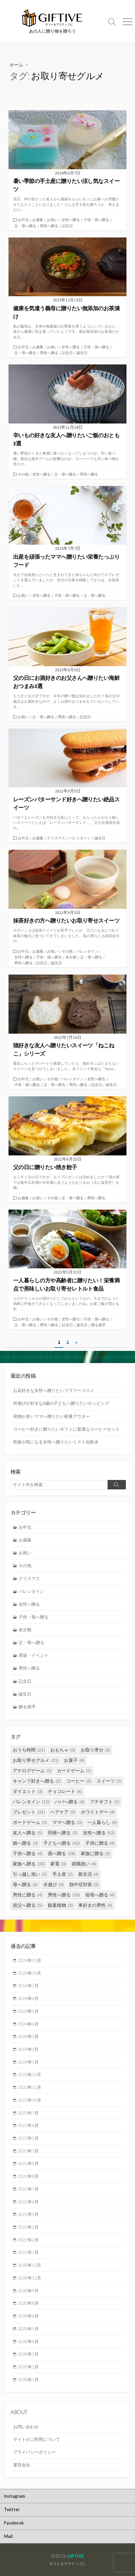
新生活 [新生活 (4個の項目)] (88, 1874)
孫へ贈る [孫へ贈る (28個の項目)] (61, 1853)
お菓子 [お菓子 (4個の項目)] (74, 1760)
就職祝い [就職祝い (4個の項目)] (84, 1864)
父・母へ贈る (25, 225)
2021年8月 (28, 2176)
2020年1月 (28, 2379)
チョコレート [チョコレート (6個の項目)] (65, 1791)
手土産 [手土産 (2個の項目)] (62, 1874)
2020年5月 (28, 2328)
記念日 (67, 225)
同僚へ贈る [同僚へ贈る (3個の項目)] (62, 1833)
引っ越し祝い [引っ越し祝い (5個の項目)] (30, 1874)
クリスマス (56, 838)
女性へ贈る (71, 219)
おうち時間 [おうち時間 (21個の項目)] (29, 1750)
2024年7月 (28, 1985)
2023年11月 (29, 2087)
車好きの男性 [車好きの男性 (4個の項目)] (95, 1905)
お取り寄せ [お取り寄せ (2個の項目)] (95, 1750)
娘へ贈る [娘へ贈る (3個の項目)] (25, 1843)
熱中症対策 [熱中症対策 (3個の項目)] (84, 1884)
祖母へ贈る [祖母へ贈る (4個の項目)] (100, 1895)
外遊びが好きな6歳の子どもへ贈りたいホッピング (61, 1403)
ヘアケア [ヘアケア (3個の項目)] (62, 1812)
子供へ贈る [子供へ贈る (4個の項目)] (27, 1853)
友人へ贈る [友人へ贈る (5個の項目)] (27, 1833)
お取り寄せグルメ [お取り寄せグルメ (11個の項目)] (36, 1760)
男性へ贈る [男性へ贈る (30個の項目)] (64, 1895)
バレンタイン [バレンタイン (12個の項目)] (31, 1802)
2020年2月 (28, 2366)
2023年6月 (28, 2125)
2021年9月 (28, 2163)
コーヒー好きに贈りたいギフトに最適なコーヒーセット (66, 1429)
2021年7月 (28, 2188)
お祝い (52, 219)
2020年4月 (28, 2341)
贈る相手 (98, 1325)
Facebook (14, 2522)
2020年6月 (28, 2315)
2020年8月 (28, 2303)
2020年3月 (28, 2353)
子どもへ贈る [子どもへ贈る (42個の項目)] (61, 1843)
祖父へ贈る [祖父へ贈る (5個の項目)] (27, 1905)
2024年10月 (29, 1973)
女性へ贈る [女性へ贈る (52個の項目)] (99, 1833)
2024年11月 (29, 1960)
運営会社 (21, 2464)
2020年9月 (28, 2290)
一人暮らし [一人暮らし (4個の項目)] (102, 1822)
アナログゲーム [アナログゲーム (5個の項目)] (32, 1770)
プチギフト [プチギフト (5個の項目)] (104, 1802)
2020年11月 (29, 2277)
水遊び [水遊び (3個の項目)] (53, 1884)
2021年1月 (28, 2252)
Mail (8, 2536)
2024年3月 (28, 2036)
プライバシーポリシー (34, 2452)
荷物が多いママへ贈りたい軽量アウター (51, 1416)
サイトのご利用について (36, 2439)
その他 (23, 474)
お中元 (23, 219)
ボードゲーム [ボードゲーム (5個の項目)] (30, 1822)
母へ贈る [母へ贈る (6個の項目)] (25, 1884)
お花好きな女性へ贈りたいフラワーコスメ (53, 1390)
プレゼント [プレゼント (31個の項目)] (29, 1812)
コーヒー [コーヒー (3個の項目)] (78, 1781)
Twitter (12, 2509)
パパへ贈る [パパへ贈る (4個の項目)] (69, 1802)
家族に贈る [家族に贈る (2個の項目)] (95, 1853)
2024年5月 (28, 2011)
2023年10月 (29, 2100)
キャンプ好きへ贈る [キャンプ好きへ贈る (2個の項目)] (37, 1781)
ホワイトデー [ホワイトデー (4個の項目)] (98, 1812)
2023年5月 (28, 2138)
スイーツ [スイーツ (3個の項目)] (109, 1781)
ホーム (16, 64)
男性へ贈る (49, 225)
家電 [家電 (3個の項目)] (58, 1864)
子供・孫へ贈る (96, 219)
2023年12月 (29, 2074)
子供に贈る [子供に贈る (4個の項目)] (100, 1843)
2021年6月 (28, 2201)
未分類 (71, 957)
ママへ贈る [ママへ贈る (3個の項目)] (67, 1822)
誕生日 (81, 352)
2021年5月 (28, 2214)
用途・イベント (33, 1655)
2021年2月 (28, 2239)
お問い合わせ (26, 2426)
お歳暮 (37, 219)
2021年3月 (28, 2227)
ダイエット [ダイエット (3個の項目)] (27, 1791)
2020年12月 (29, 2265)
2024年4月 (28, 2023)
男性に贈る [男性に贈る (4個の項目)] (27, 1895)
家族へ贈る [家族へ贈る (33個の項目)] (29, 1864)
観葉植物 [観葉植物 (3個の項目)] (60, 1905)
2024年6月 (28, 1998)
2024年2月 (28, 2049)
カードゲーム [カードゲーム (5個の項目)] (74, 1770)
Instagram (14, 2496)
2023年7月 (28, 2112)
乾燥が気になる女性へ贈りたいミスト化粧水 (55, 1442)
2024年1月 (28, 2062)
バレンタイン (80, 838)
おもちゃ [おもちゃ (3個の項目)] (62, 1750)
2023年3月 (28, 2150)
